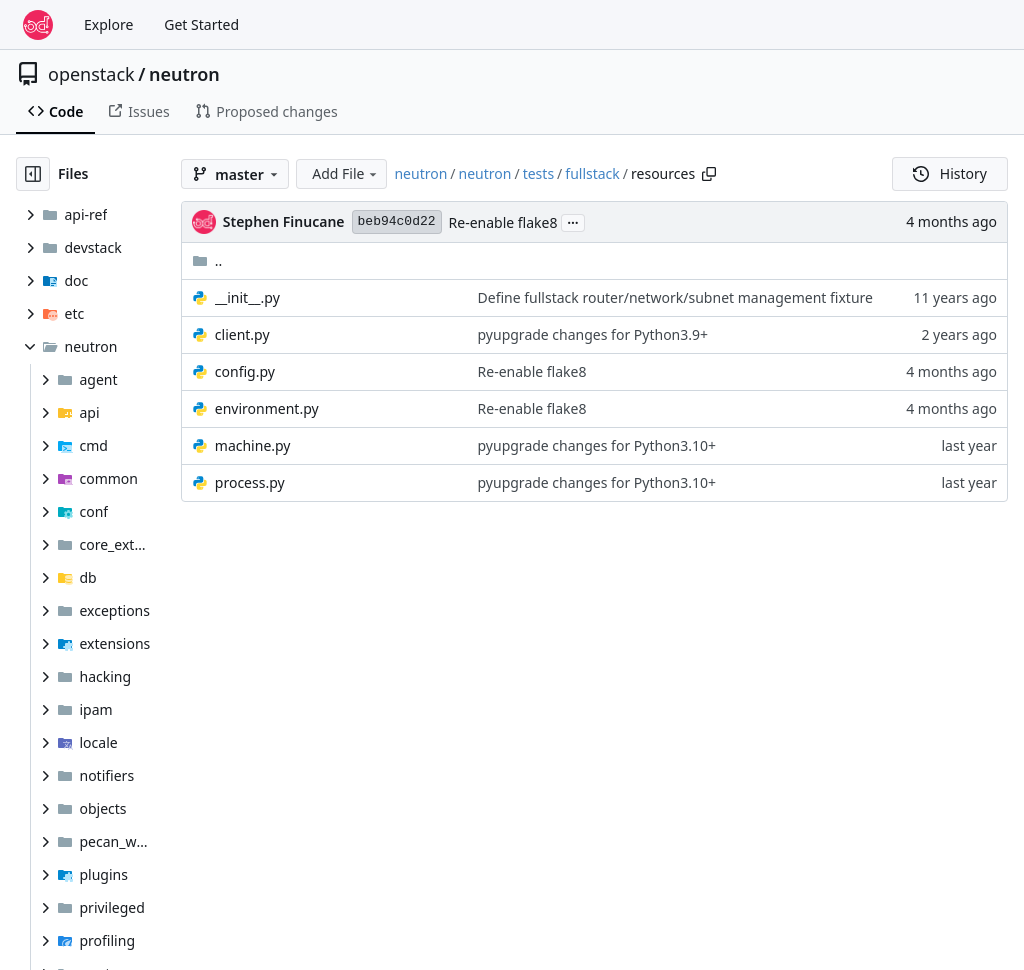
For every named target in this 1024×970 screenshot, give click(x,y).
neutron (184, 74)
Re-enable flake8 (503, 222)
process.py (250, 482)
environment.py (267, 408)
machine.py (253, 445)
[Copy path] (709, 174)
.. (207, 260)
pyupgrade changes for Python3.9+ (593, 334)
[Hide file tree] (33, 174)
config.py (245, 371)
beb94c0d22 (397, 221)
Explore (108, 24)
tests (538, 173)
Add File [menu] (346, 173)
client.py (242, 334)
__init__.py (247, 297)
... (573, 221)
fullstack (592, 173)
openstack (91, 74)
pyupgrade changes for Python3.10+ (597, 445)
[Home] (38, 25)
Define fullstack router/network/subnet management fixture (675, 297)
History (950, 173)
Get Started (201, 24)
